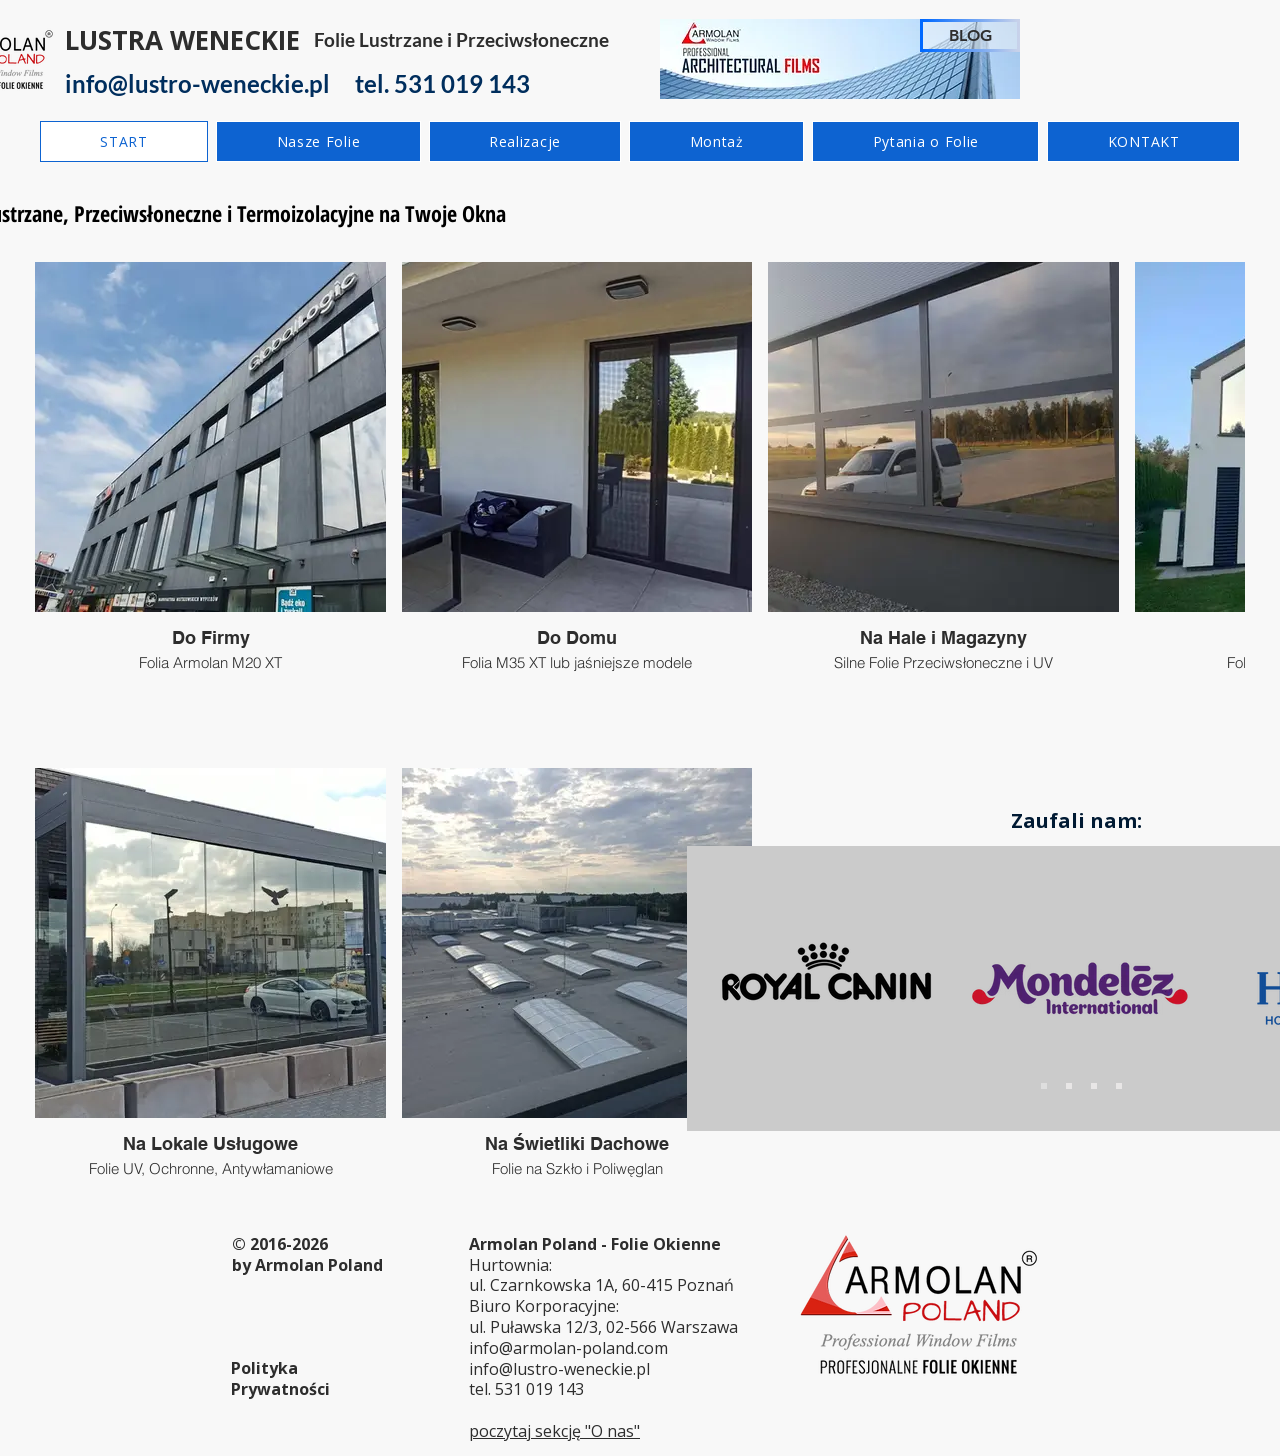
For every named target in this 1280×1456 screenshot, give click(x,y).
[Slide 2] (1069, 1086)
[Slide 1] (1044, 1086)
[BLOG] (970, 35)
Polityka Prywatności (280, 1378)
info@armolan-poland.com (568, 1348)
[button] (318, 141)
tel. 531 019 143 (526, 1389)
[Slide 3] (1094, 1086)
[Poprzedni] (736, 988)
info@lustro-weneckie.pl (559, 1369)
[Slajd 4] (1119, 1086)
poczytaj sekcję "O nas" (554, 1431)
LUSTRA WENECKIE (182, 40)
